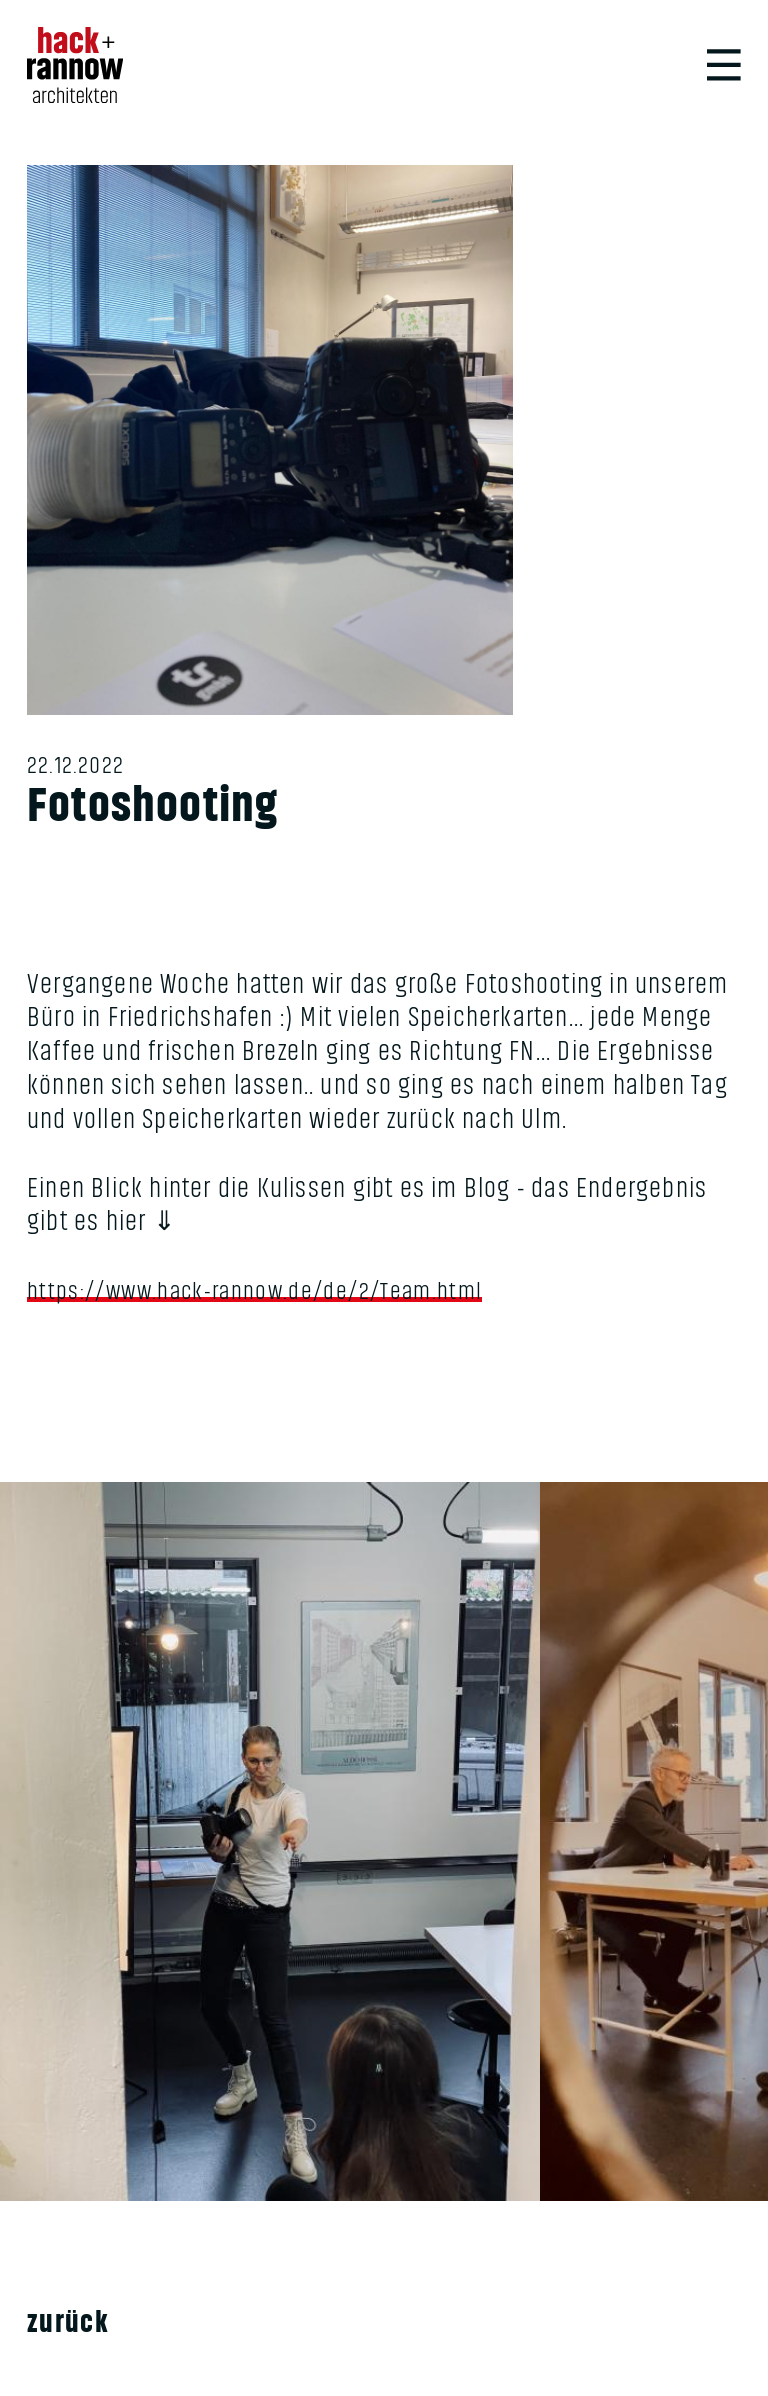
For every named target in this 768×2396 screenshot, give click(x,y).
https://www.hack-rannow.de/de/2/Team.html (275, 1303)
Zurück (74, 2339)
